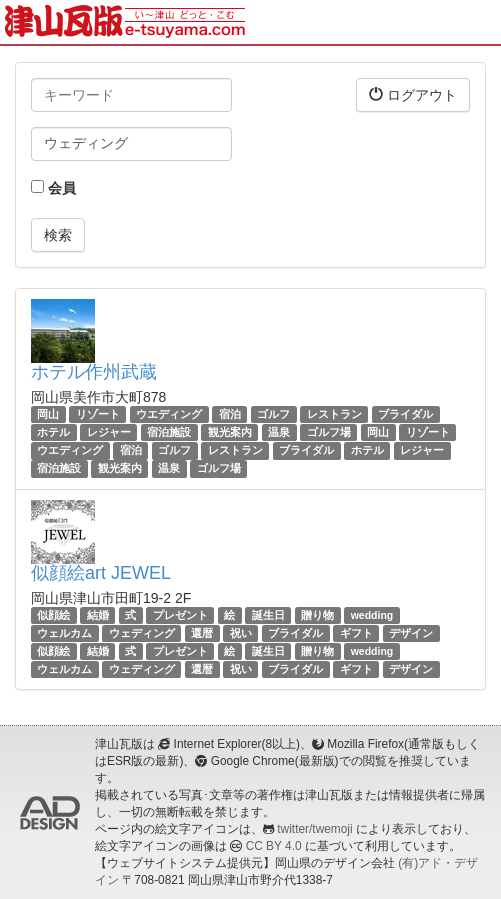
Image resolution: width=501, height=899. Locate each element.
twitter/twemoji (314, 829)
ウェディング (142, 633)
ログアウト (413, 94)
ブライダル (405, 414)
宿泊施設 (169, 432)
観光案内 (230, 432)
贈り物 (317, 615)
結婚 (98, 615)
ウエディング (169, 414)
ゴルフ (273, 414)
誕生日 (268, 615)
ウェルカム (64, 633)
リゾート (98, 414)
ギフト (356, 633)
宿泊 (230, 414)
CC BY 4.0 (274, 846)
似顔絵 (53, 615)
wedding (372, 615)
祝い (241, 633)
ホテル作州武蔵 (94, 372)
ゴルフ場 (329, 432)
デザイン (411, 633)
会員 (53, 188)
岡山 (48, 414)
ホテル (53, 432)
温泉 (279, 432)
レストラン (334, 414)
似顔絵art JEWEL (101, 573)
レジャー (109, 432)
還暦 (202, 633)
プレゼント (180, 615)
